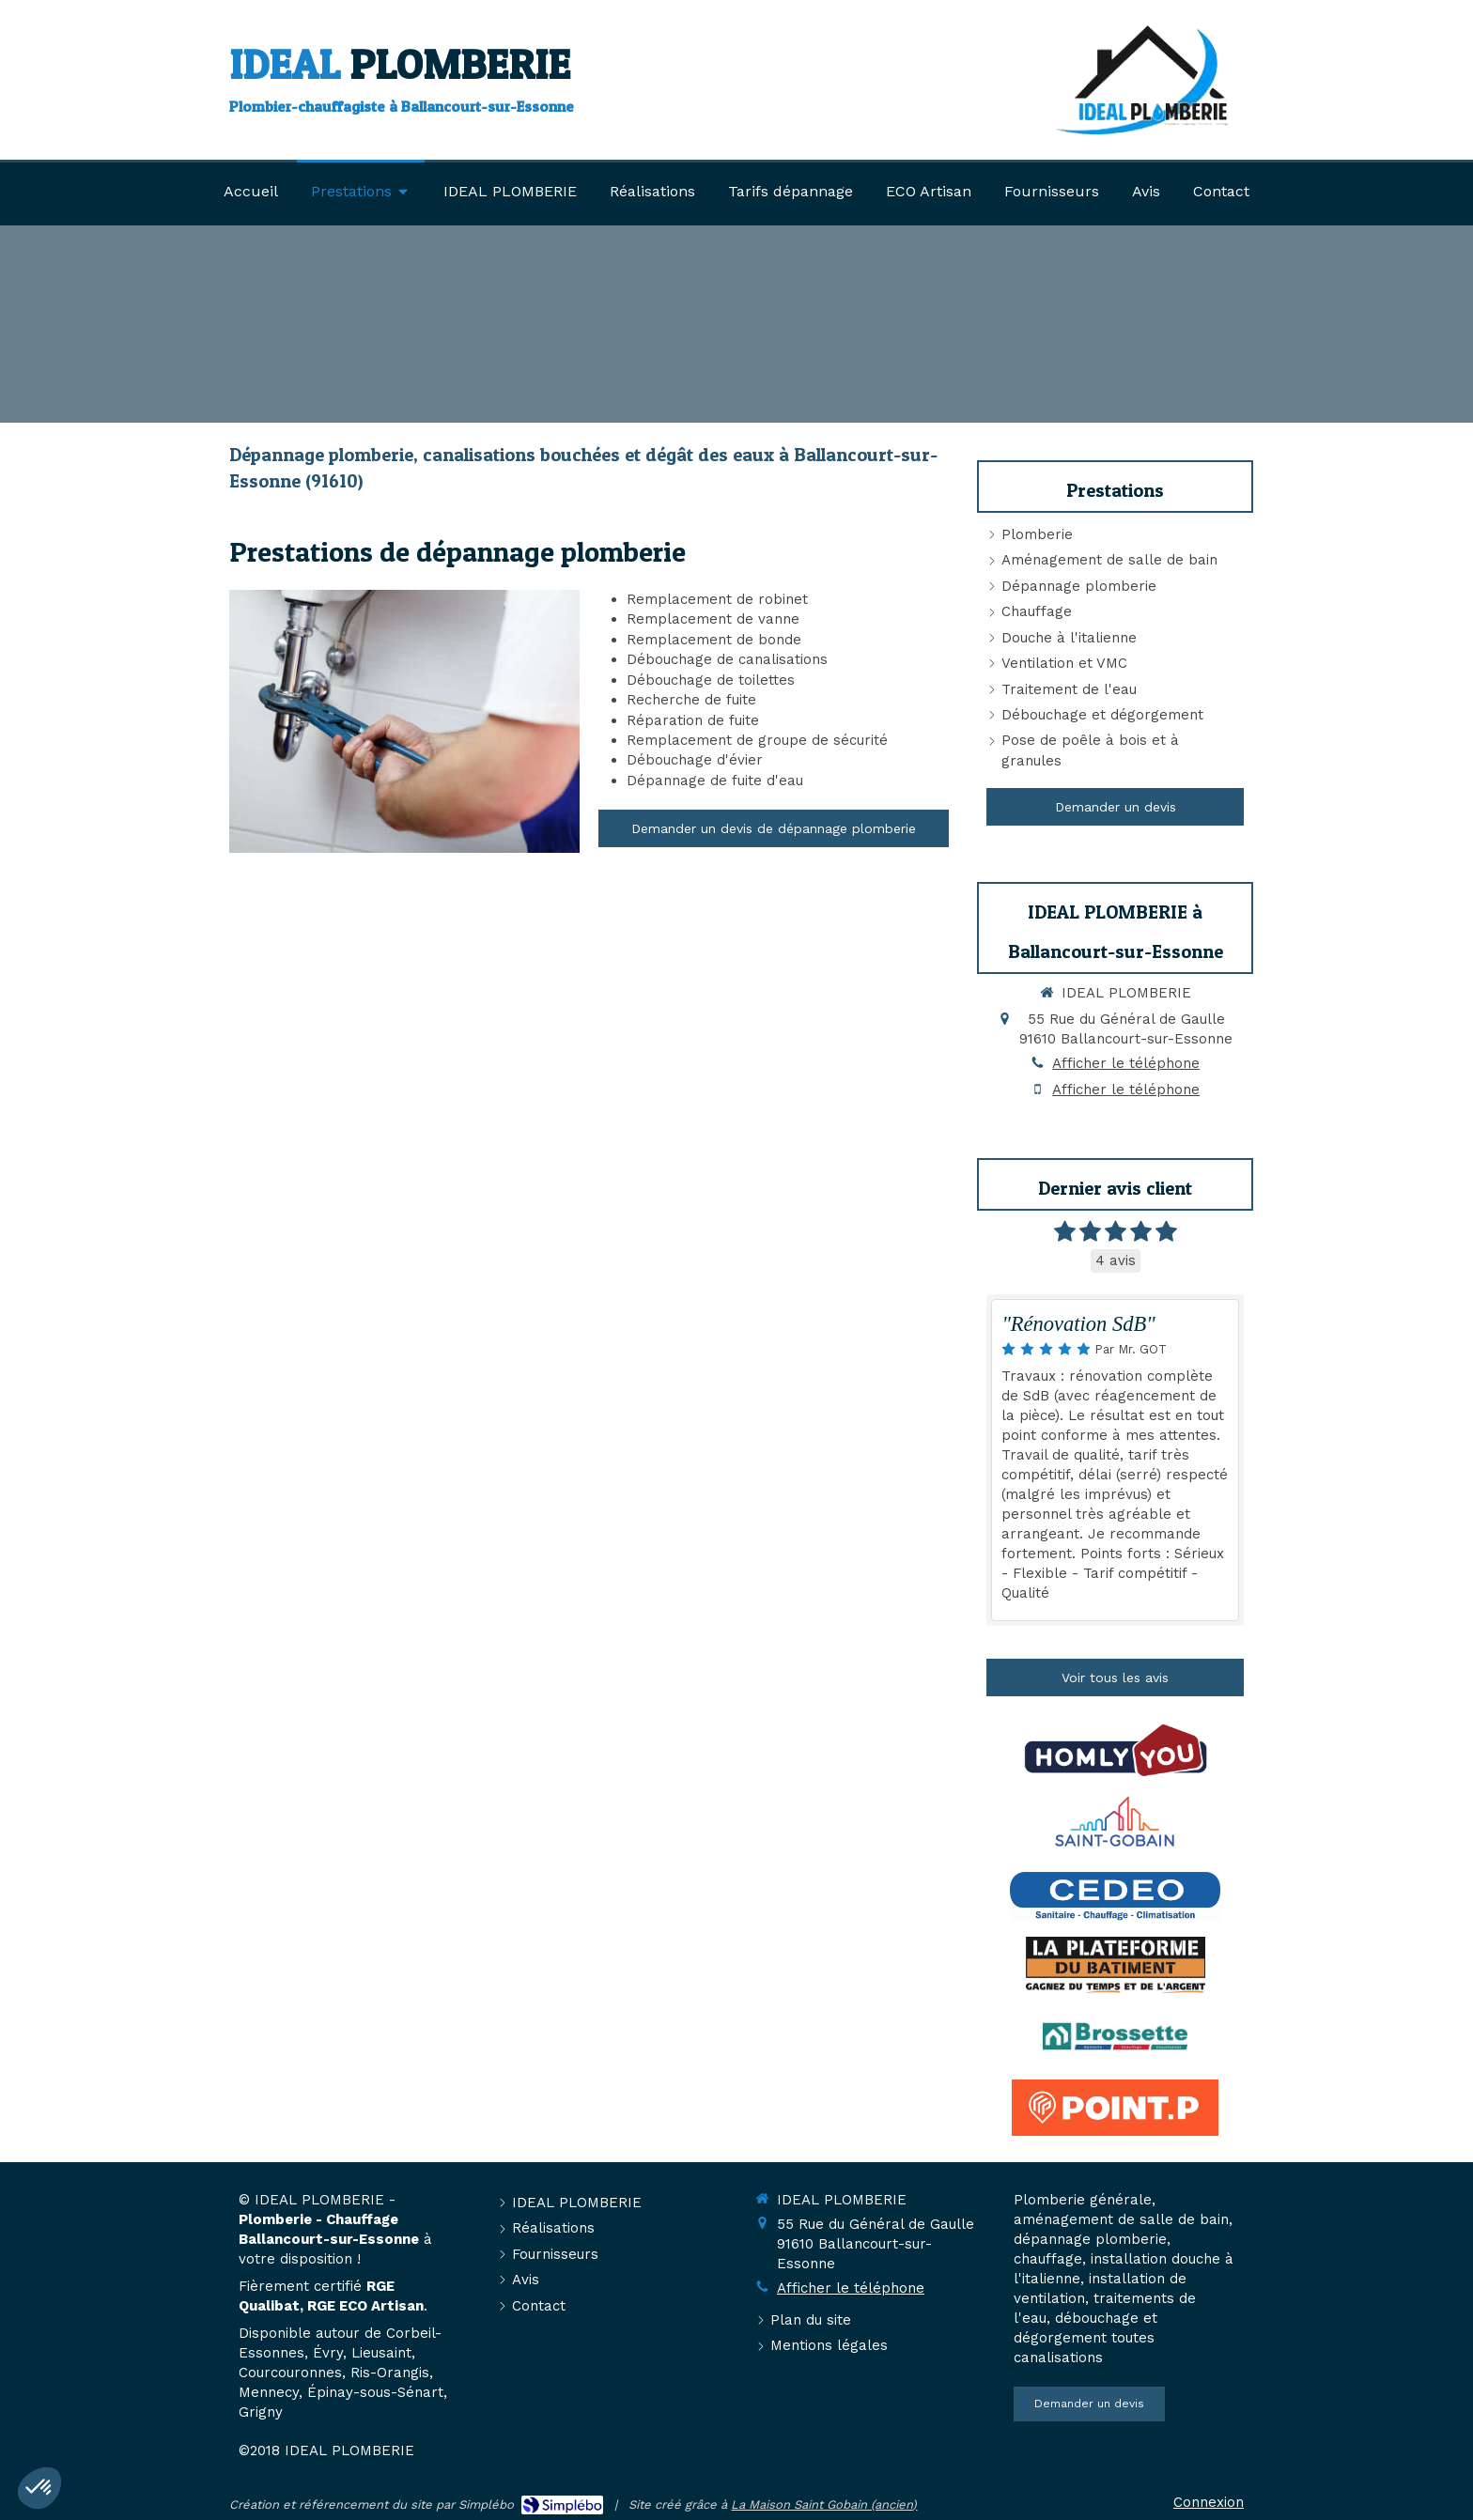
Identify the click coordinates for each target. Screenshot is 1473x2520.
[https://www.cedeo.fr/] (1115, 1893)
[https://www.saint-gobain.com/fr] (1115, 1822)
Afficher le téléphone (1126, 1063)
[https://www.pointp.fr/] (1115, 2107)
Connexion (1208, 2502)
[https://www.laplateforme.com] (1115, 1965)
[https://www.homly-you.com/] (1115, 1751)
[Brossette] (1115, 2036)
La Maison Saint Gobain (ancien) (824, 2504)
